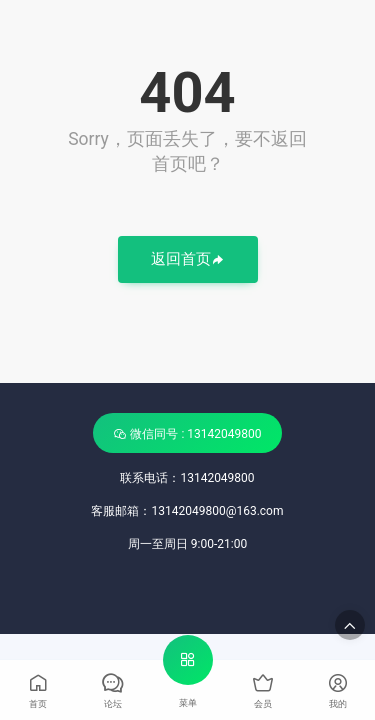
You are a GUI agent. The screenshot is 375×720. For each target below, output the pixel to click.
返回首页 (188, 260)
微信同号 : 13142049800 (187, 433)
